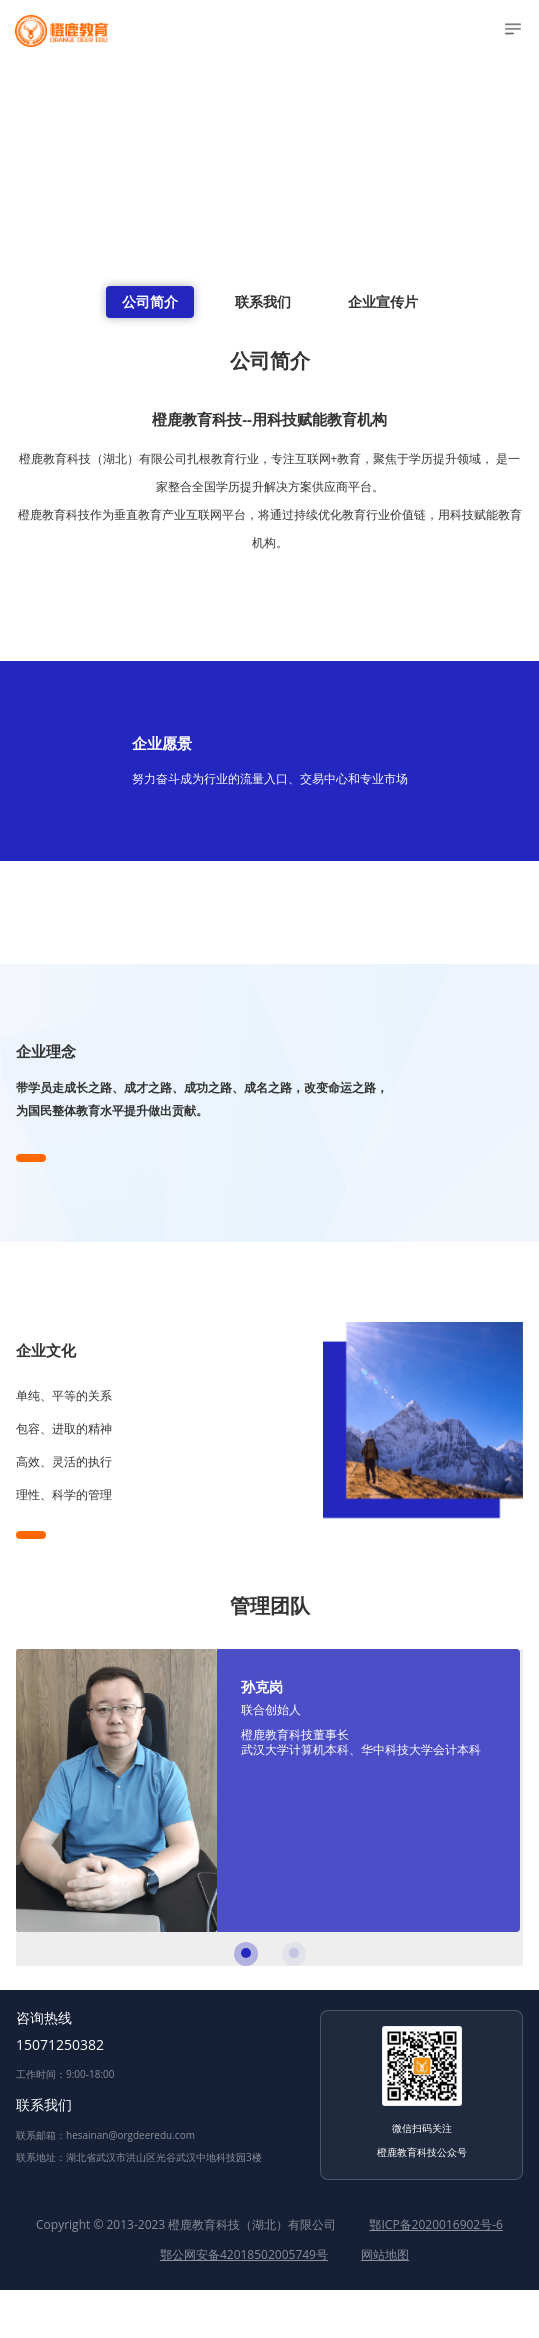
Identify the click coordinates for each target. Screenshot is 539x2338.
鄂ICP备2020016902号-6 (435, 2224)
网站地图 (385, 2254)
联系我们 (263, 301)
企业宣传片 (383, 301)
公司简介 (150, 301)
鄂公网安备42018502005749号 (244, 2254)
